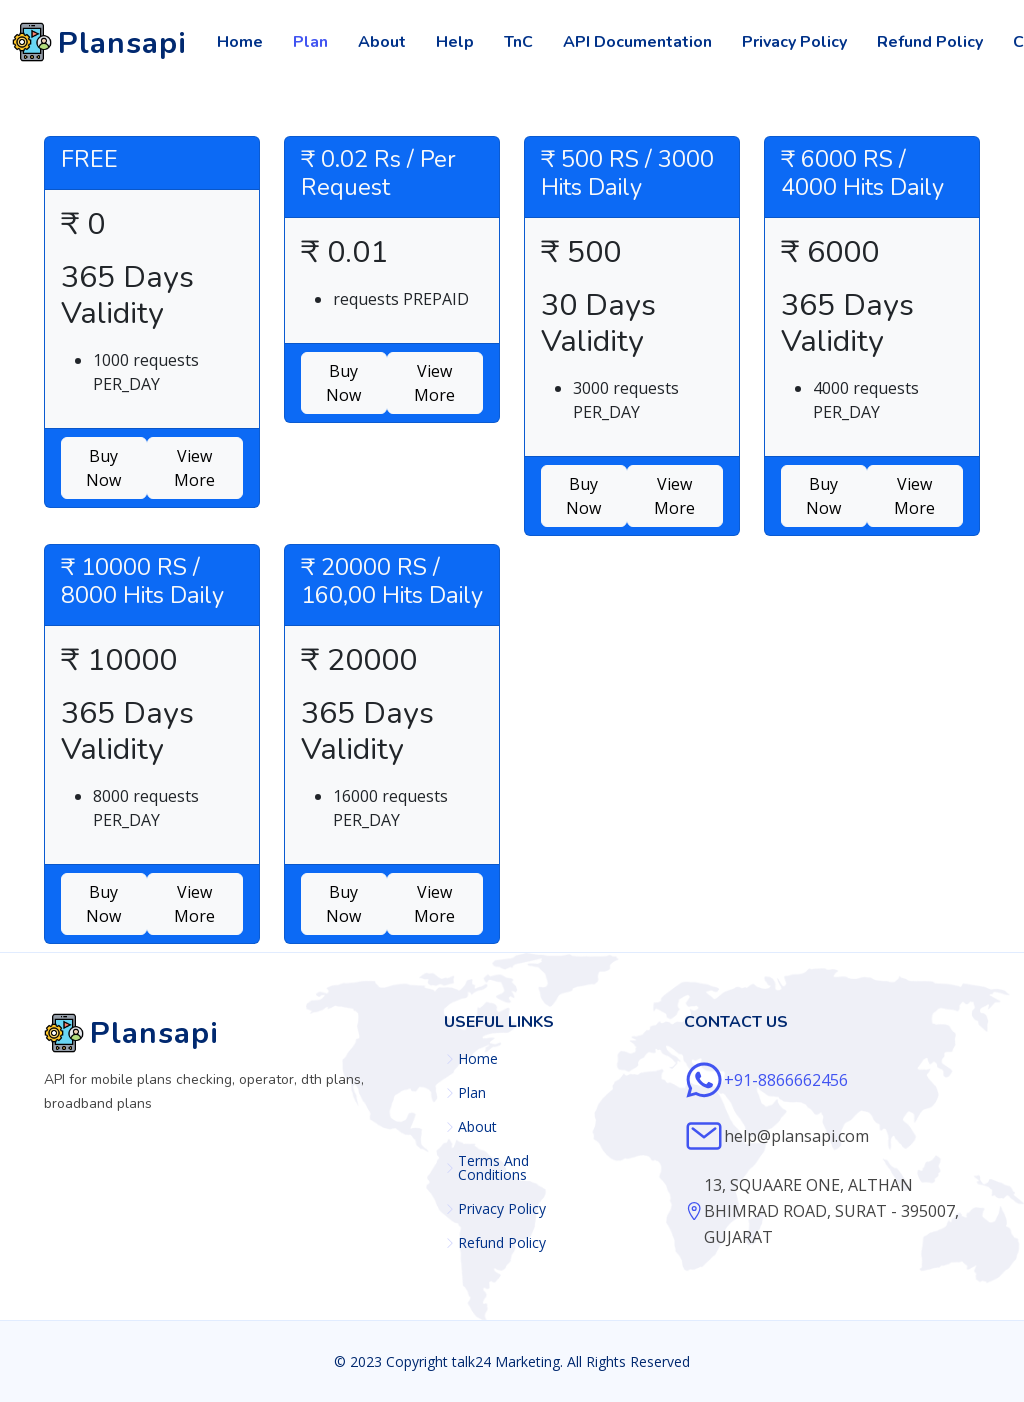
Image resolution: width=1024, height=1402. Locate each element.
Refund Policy (930, 42)
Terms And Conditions (493, 1168)
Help (455, 42)
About (382, 42)
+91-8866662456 (786, 1080)
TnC (518, 42)
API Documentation (637, 42)
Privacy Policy (794, 42)
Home (240, 42)
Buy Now (103, 468)
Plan (310, 42)
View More (194, 468)
